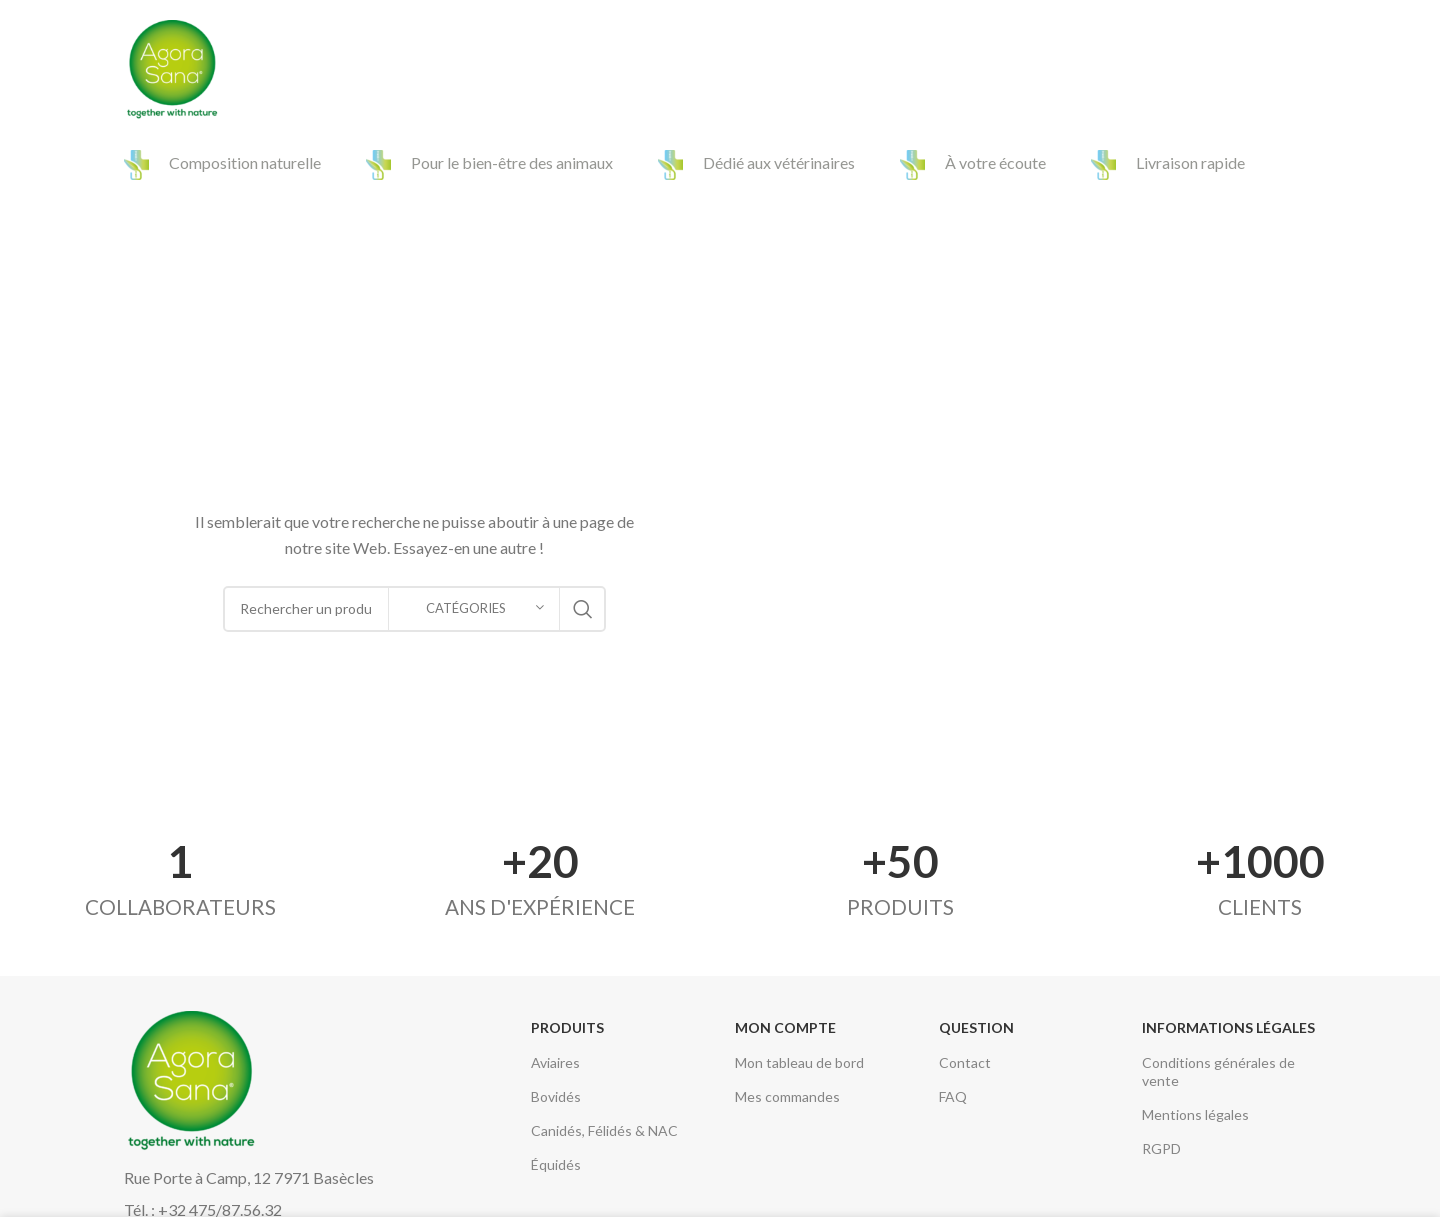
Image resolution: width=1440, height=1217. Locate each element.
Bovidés (556, 1096)
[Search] (1306, 70)
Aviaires (555, 1062)
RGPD (1161, 1148)
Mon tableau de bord (799, 1062)
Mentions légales (1195, 1114)
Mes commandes (787, 1096)
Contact (965, 1062)
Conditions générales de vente (1218, 1071)
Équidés (556, 1164)
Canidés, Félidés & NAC (604, 1130)
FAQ (953, 1096)
